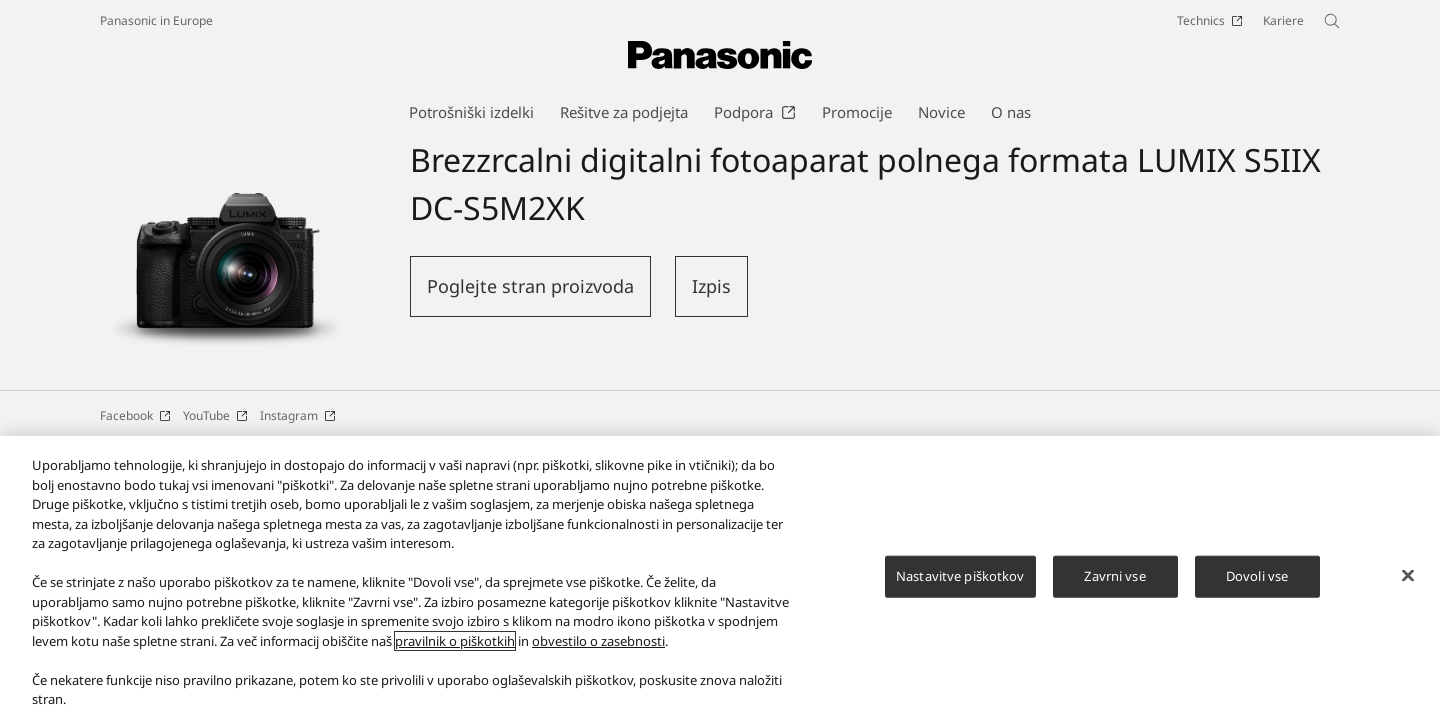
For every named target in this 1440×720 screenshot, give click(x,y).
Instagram (298, 415)
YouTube (215, 415)
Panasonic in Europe (156, 20)
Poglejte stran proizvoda (530, 286)
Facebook (135, 415)
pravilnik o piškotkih (455, 649)
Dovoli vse (1257, 584)
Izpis (711, 286)
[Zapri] (1408, 584)
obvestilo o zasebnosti (598, 649)
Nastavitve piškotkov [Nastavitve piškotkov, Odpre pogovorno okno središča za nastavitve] (960, 584)
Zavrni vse (1114, 584)
